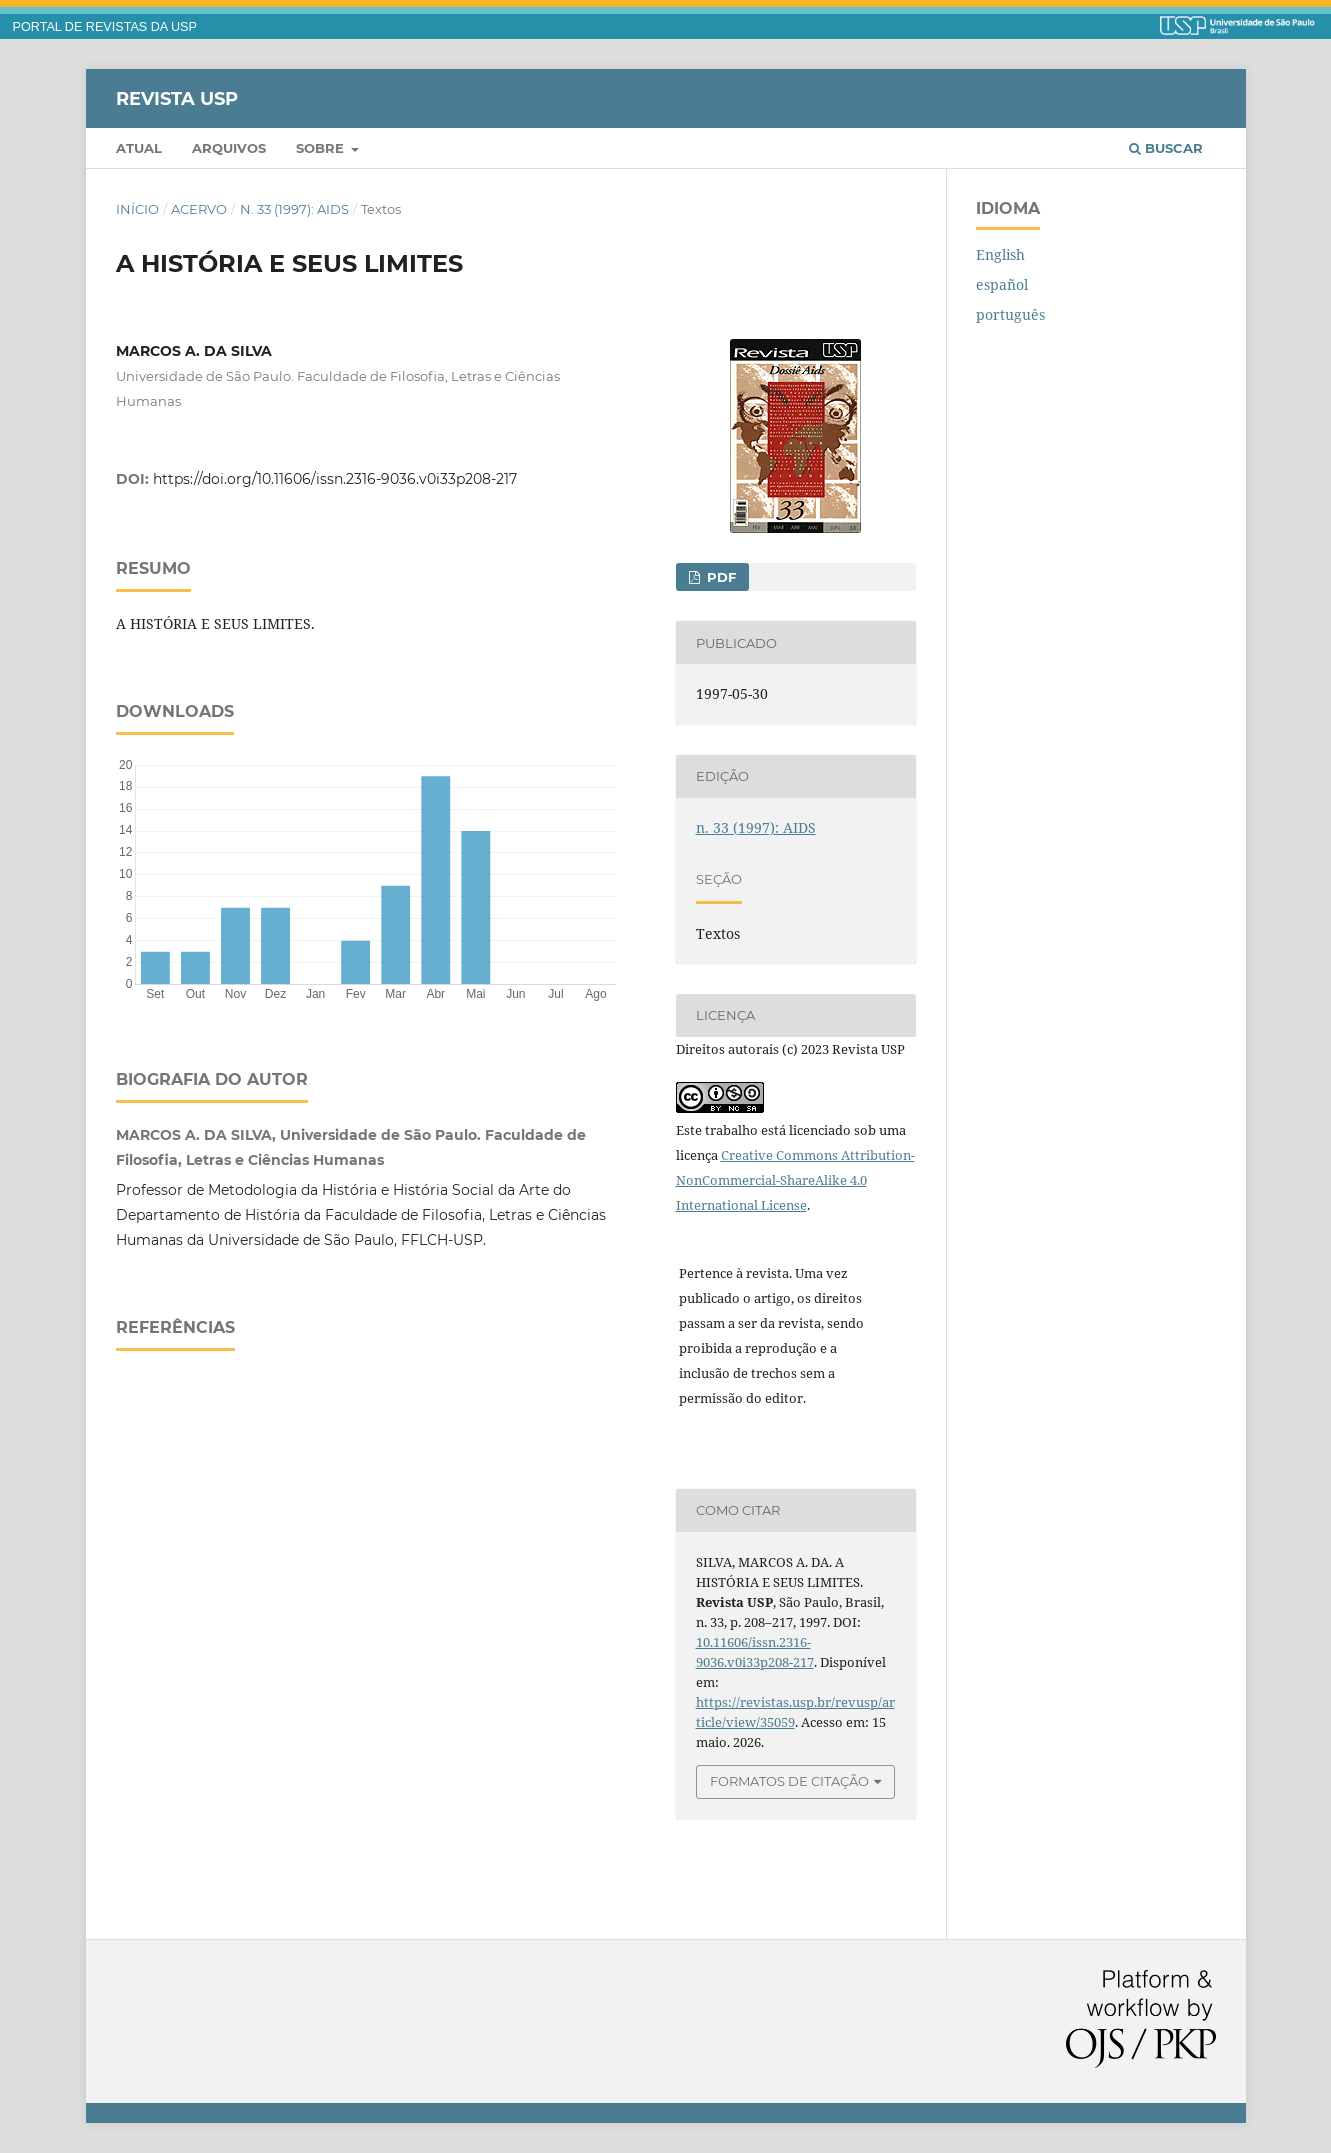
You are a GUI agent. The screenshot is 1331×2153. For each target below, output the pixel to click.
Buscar (1166, 148)
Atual (139, 148)
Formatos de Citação (789, 1781)
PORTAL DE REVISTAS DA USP (105, 27)
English (1000, 254)
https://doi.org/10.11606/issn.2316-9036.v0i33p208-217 (335, 479)
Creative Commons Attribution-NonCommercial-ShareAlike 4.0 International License (795, 1180)
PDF (719, 577)
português (1010, 314)
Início (137, 209)
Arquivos (229, 148)
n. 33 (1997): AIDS (294, 209)
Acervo (199, 209)
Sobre (322, 148)
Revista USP (177, 98)
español (1002, 284)
